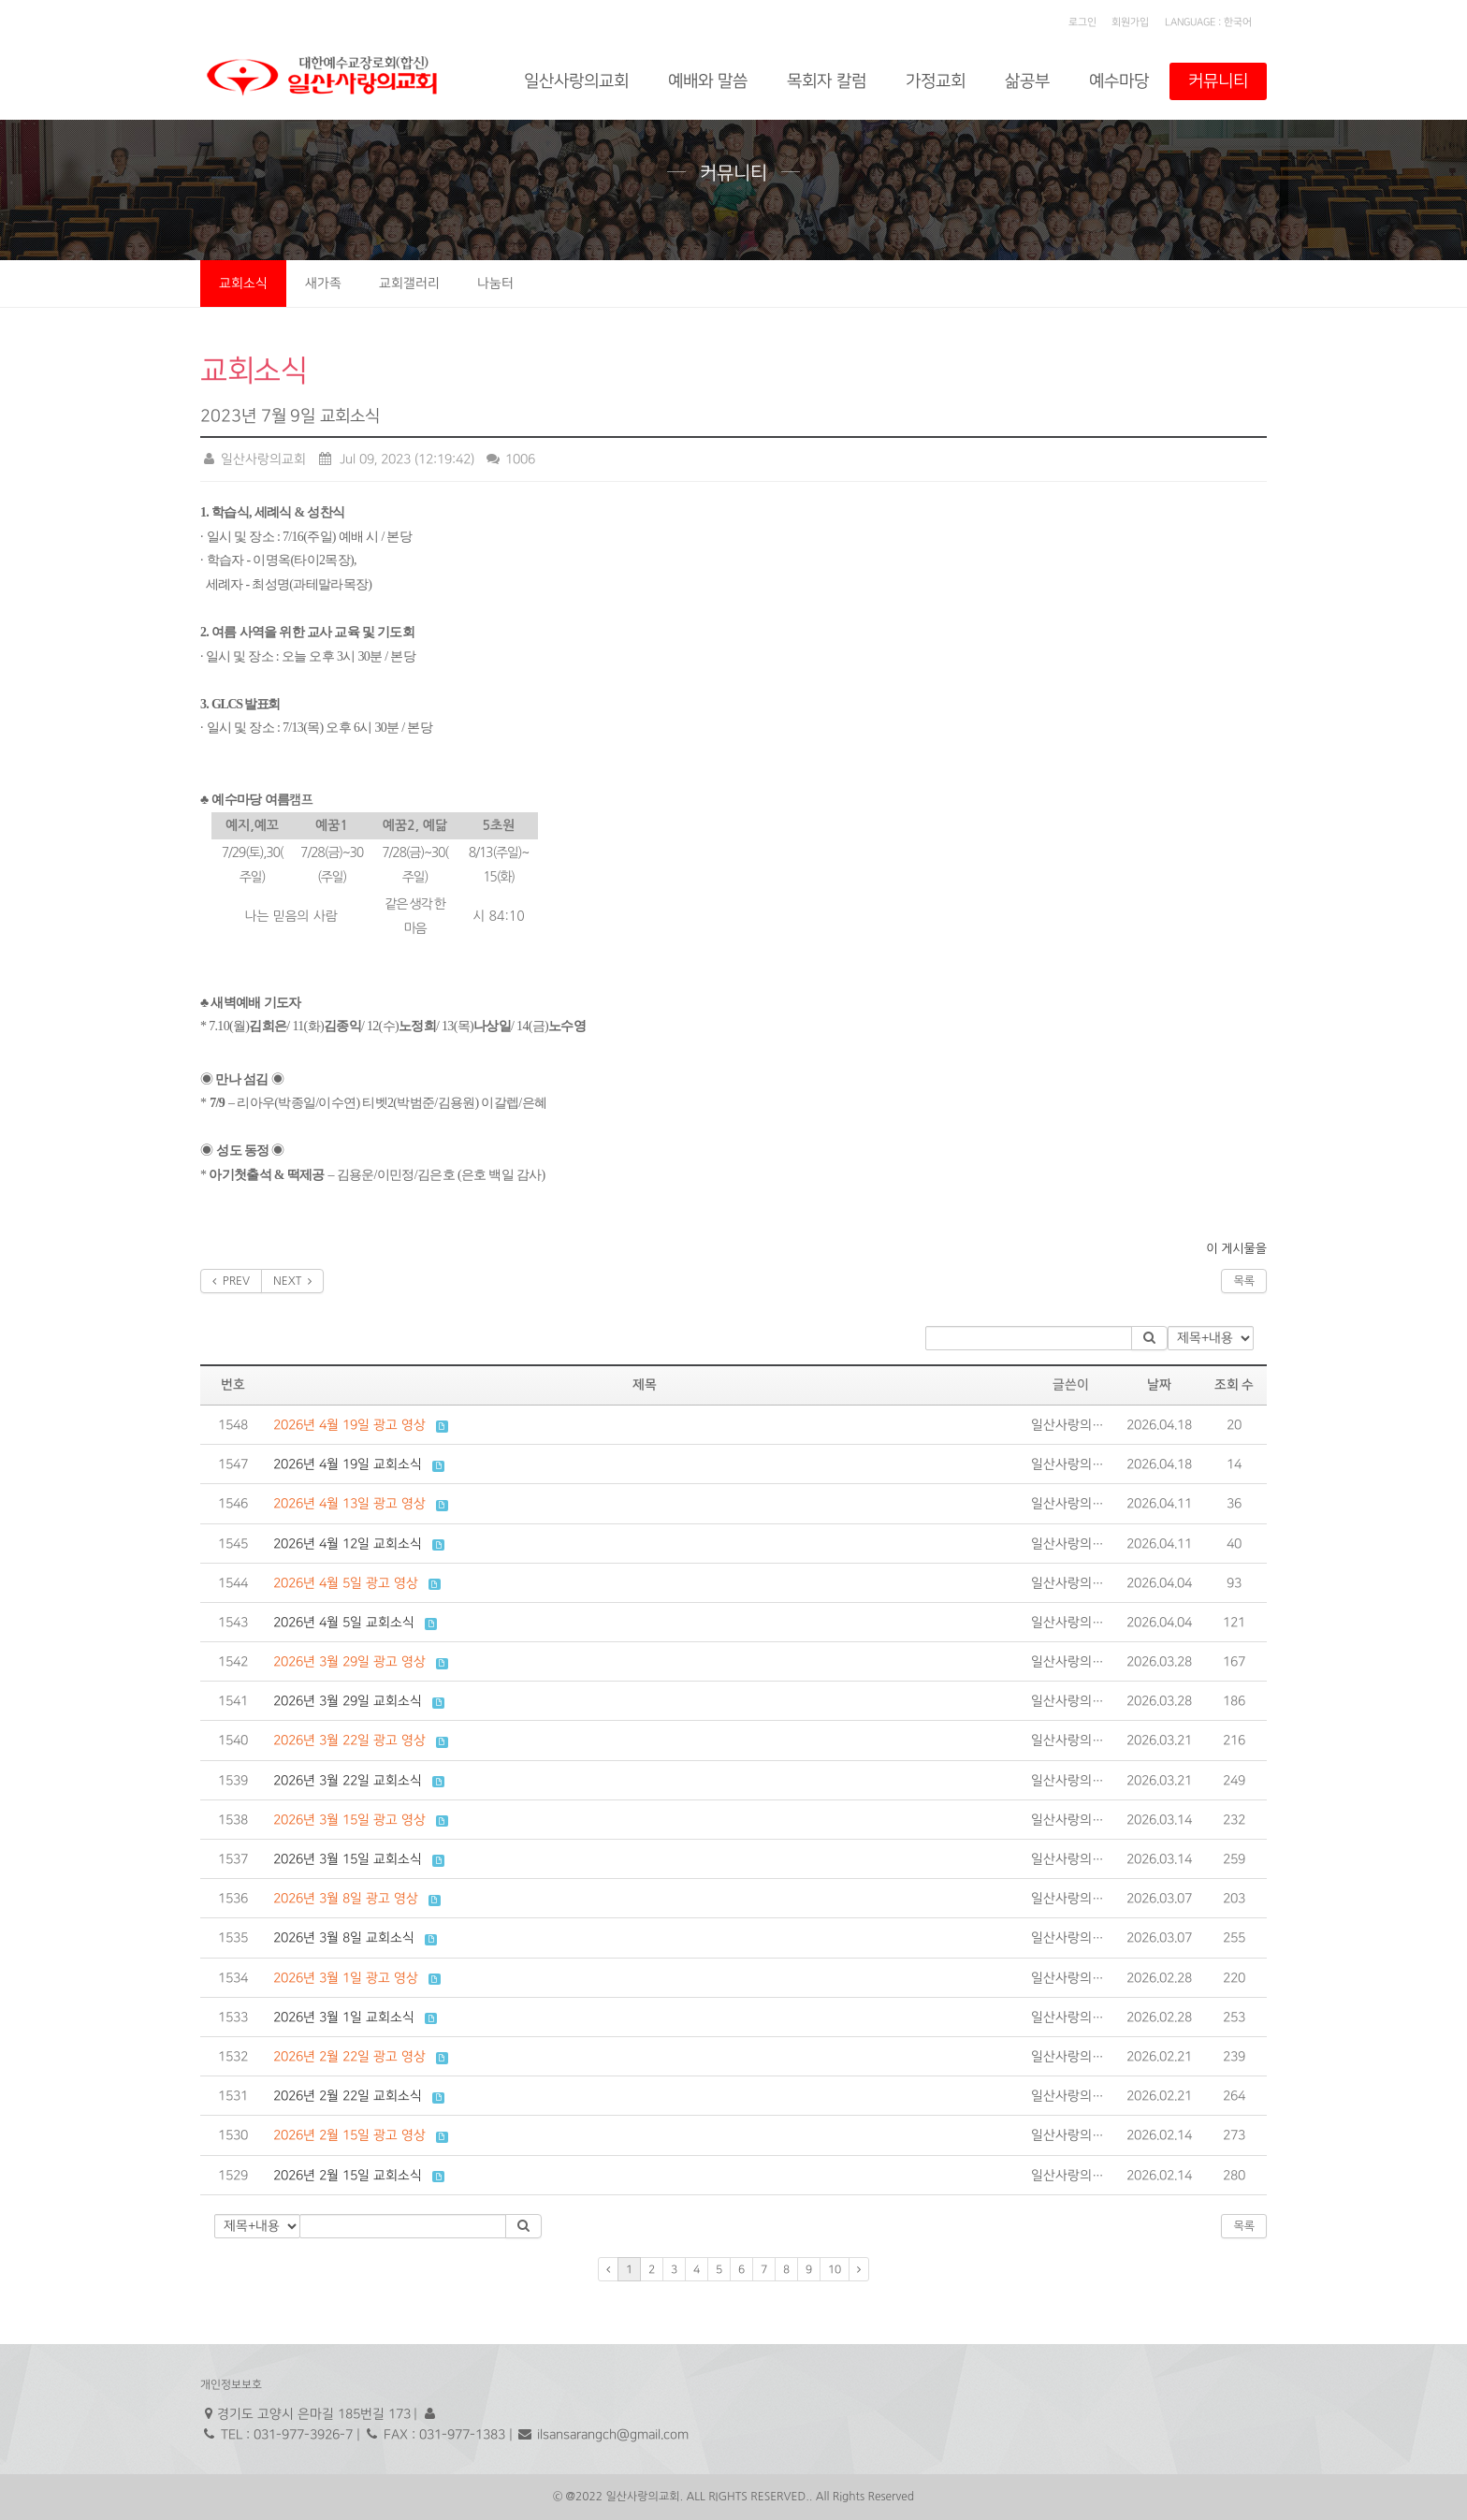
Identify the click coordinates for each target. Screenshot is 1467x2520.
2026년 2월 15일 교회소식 (347, 2175)
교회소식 (243, 283)
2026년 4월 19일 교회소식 (347, 1464)
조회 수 (1234, 1384)
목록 (1244, 1281)
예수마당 (1119, 81)
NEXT (292, 1281)
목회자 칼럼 (826, 81)
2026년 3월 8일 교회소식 (343, 1937)
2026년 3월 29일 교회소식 (347, 1701)
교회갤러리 (409, 283)
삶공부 (1027, 81)
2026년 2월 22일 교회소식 (347, 2096)
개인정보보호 (231, 2385)
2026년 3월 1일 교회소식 (343, 2017)
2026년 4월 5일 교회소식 (343, 1622)
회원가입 (1130, 22)
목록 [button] (1244, 2226)
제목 (644, 1384)
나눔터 (495, 283)
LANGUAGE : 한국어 (1208, 22)
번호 (233, 1384)
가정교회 (936, 81)
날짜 (1159, 1384)
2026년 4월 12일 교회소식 (347, 1544)
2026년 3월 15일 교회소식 (347, 1859)
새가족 (323, 283)
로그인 (1082, 22)
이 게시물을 (1236, 1249)
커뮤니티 (1218, 81)
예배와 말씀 (708, 81)
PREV (231, 1281)
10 (834, 2270)
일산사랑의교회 (576, 81)
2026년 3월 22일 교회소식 (347, 1780)
